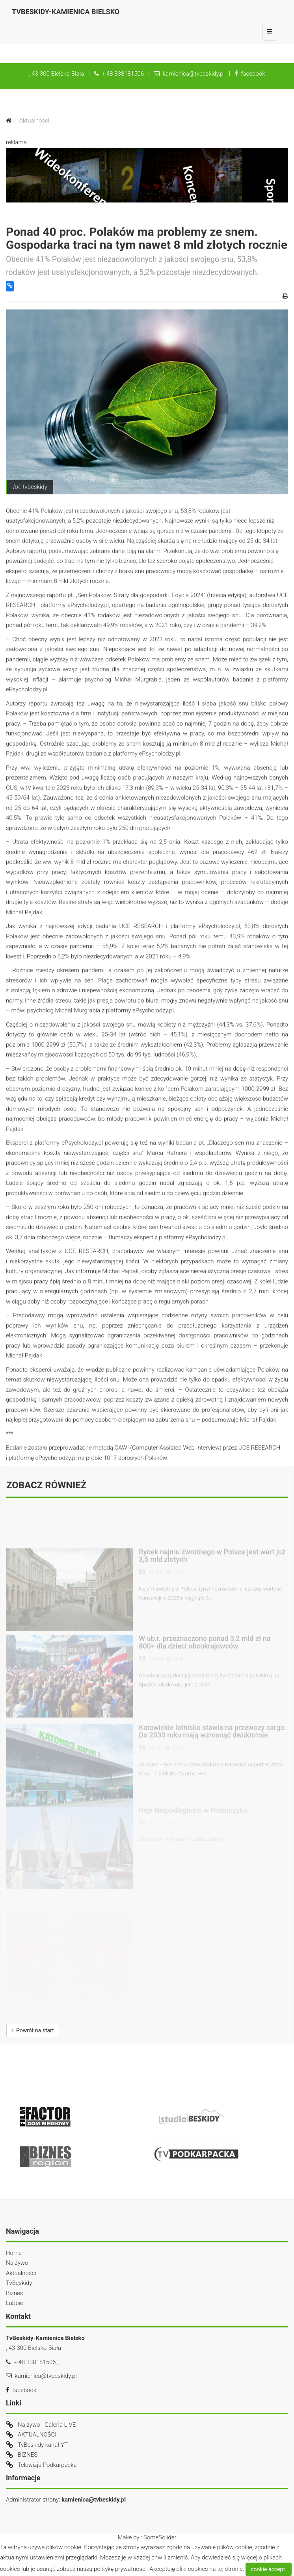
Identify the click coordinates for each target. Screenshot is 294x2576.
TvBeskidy (19, 2282)
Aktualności (21, 2273)
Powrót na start (32, 2030)
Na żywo (17, 2262)
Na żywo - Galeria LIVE (47, 2424)
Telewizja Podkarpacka (47, 2464)
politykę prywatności (120, 2568)
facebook (249, 73)
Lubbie (14, 2303)
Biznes (14, 2293)
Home (14, 2253)
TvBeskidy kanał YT (43, 2444)
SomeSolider (160, 2537)
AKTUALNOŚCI (37, 2434)
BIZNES (27, 2454)
